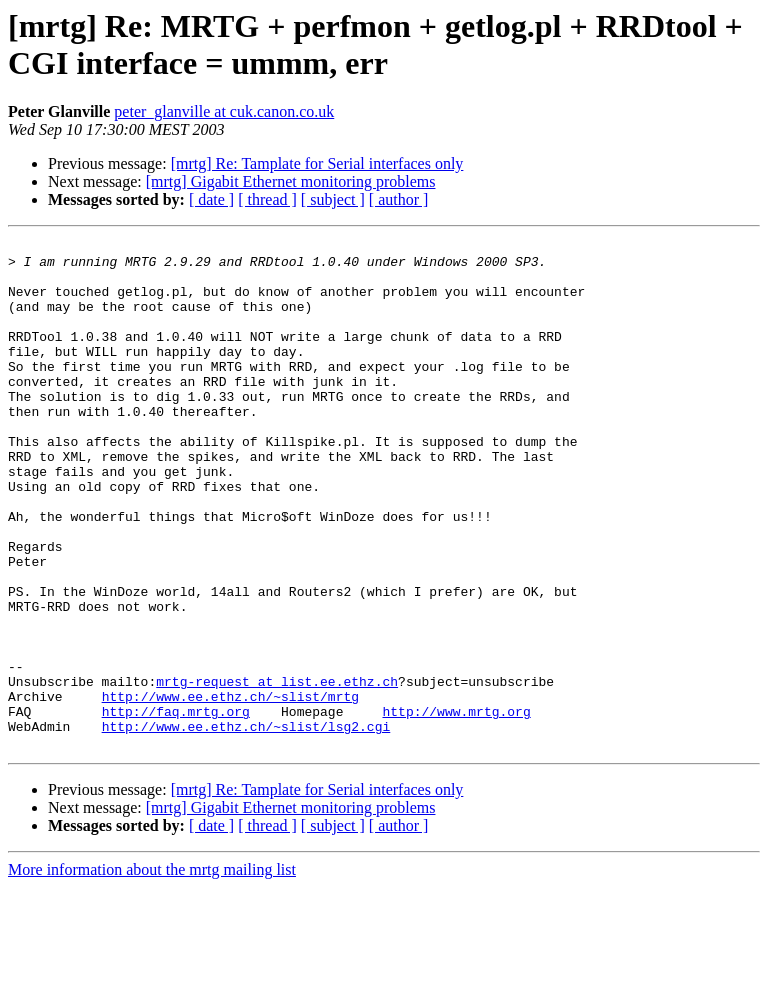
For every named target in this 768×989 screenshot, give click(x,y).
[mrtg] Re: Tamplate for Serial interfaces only (317, 163)
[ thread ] (267, 199)
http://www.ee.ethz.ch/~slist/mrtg (230, 789)
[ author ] (399, 199)
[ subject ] (333, 199)
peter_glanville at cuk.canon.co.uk (224, 111)
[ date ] (211, 199)
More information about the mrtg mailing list (152, 971)
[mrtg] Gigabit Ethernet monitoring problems (291, 181)
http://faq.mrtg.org (176, 807)
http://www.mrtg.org (456, 807)
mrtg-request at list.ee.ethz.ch (277, 771)
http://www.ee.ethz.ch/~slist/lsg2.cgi (246, 825)
